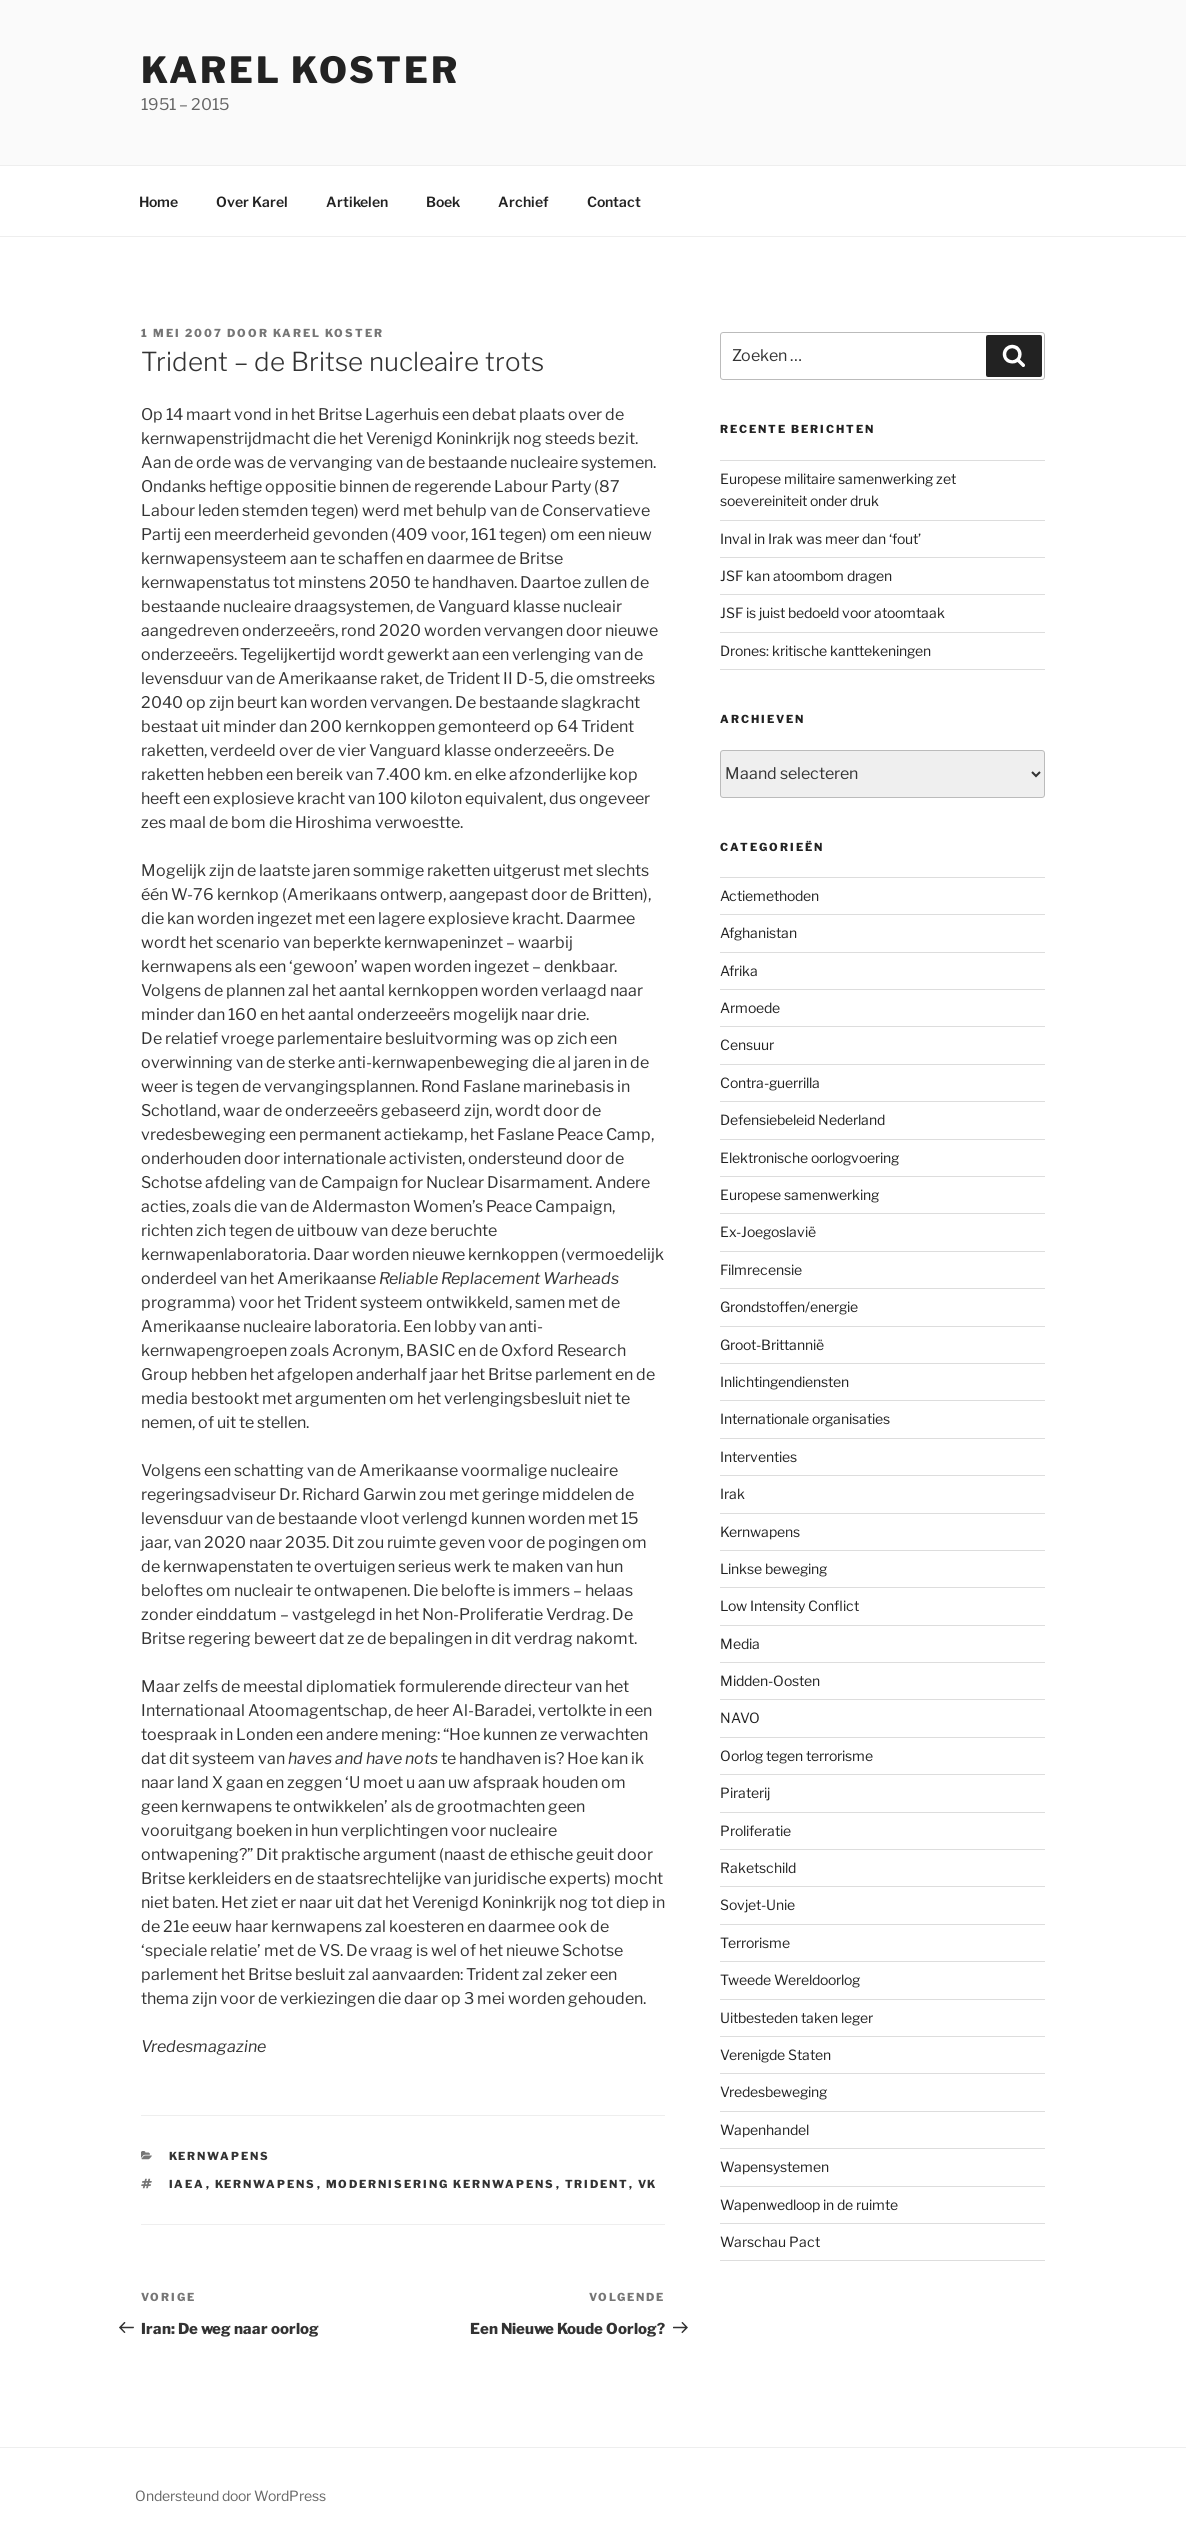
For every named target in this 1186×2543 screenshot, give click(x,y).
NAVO (740, 1717)
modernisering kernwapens (441, 2184)
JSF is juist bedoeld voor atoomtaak (832, 612)
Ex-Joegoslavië (768, 1231)
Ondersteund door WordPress (230, 2495)
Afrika (739, 970)
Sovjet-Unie (757, 1904)
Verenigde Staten (775, 2054)
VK (648, 2184)
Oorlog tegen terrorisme (796, 1755)
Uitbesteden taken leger (796, 2017)
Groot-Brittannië (772, 1344)
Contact (614, 201)
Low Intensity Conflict (789, 1605)
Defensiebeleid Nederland (802, 1119)
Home (158, 201)
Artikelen (357, 201)
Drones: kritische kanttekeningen (825, 650)
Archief (523, 201)
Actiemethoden (769, 895)
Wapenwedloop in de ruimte (809, 2204)
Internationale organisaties (805, 1418)
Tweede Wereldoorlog (790, 1979)
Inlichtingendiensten (784, 1381)
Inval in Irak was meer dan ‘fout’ (820, 538)
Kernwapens (220, 2156)
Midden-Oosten (770, 1680)
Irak (732, 1493)
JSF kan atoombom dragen (806, 575)
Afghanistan (758, 932)
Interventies (758, 1456)
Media (740, 1643)
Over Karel (252, 201)
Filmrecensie (761, 1269)
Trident (597, 2184)
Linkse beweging (773, 1568)
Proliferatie (755, 1830)
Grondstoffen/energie (789, 1306)
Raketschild (758, 1867)
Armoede (750, 1007)
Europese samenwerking (799, 1194)
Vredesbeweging (773, 2091)
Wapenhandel (764, 2129)
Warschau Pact (770, 2241)
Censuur (747, 1044)
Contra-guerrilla (770, 1082)
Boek (443, 201)
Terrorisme (755, 1942)
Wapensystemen (774, 2166)
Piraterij (745, 1792)
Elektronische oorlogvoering (809, 1157)
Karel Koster (300, 70)
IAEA (187, 2184)
